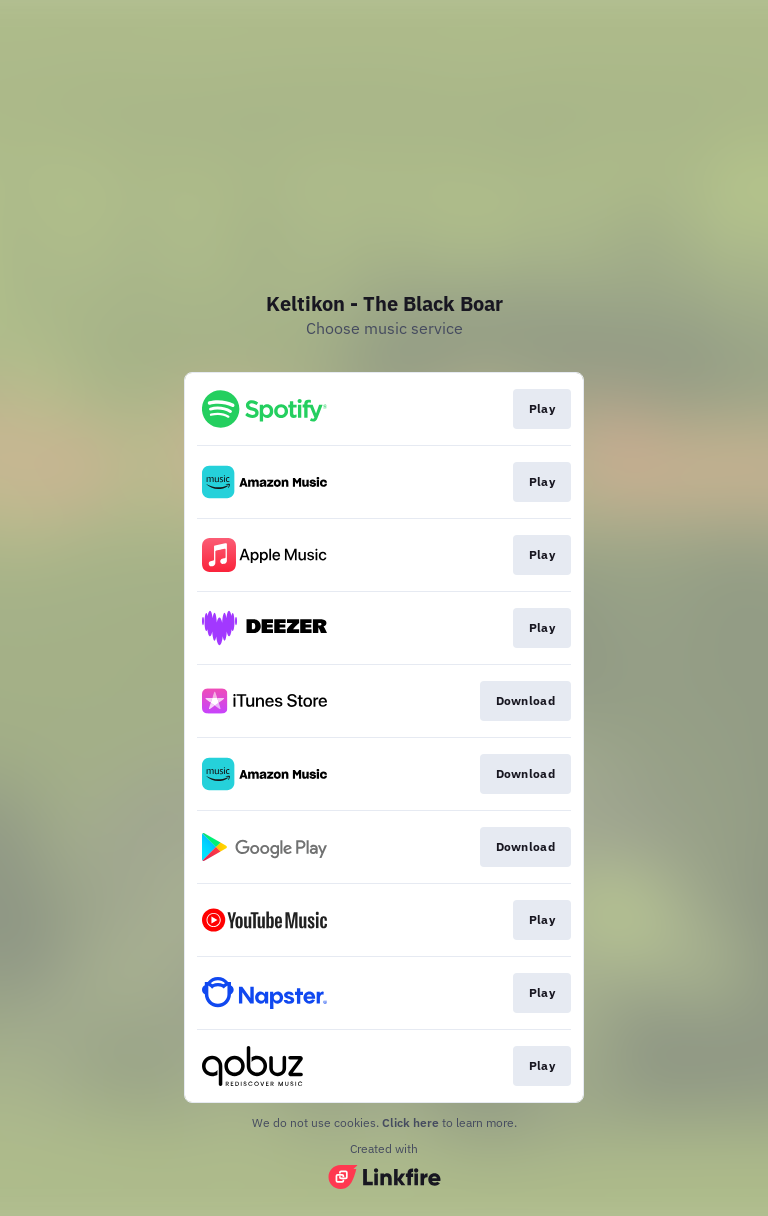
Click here (410, 1122)
